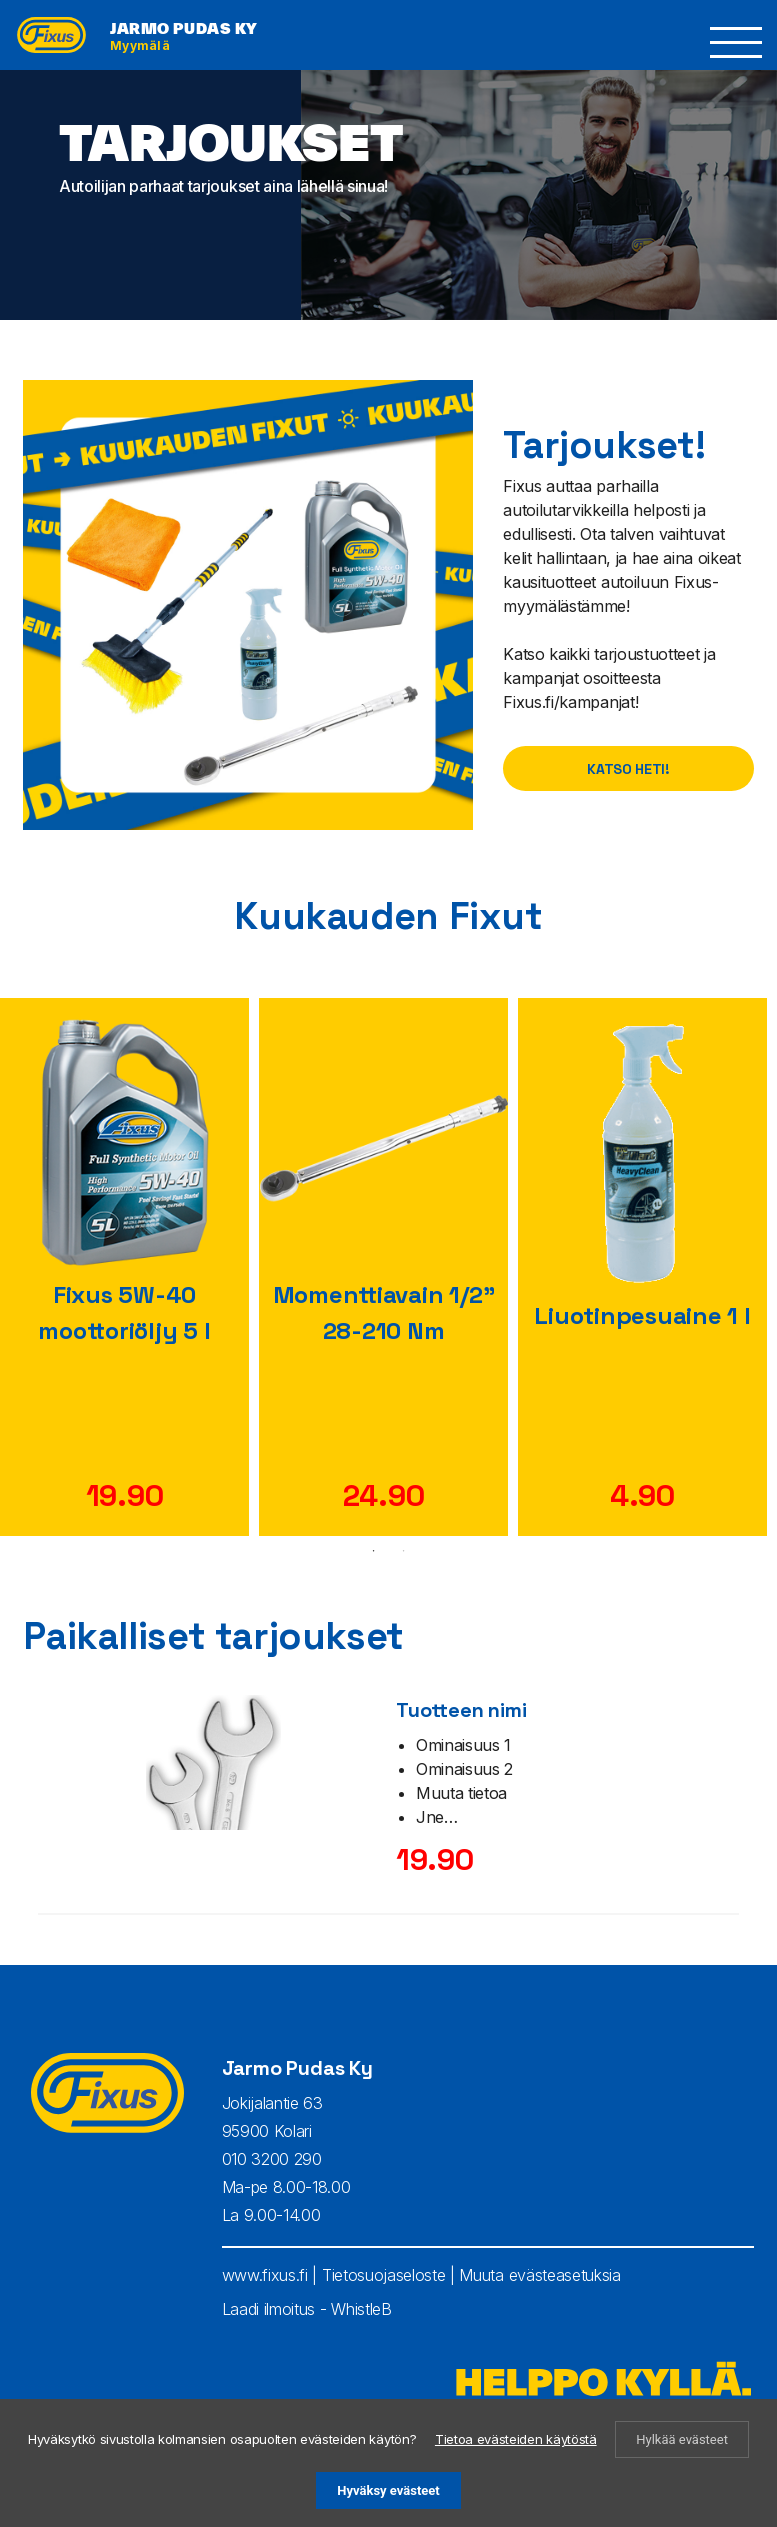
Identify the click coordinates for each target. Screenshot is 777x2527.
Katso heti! (628, 769)
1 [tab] (374, 1551)
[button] (736, 42)
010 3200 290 (272, 2159)
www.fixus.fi (265, 2275)
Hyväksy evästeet (388, 2490)
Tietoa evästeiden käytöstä (516, 2439)
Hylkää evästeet (682, 2439)
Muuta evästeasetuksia (539, 2275)
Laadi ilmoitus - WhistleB (307, 2309)
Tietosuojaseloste (384, 2275)
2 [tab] (404, 1551)
